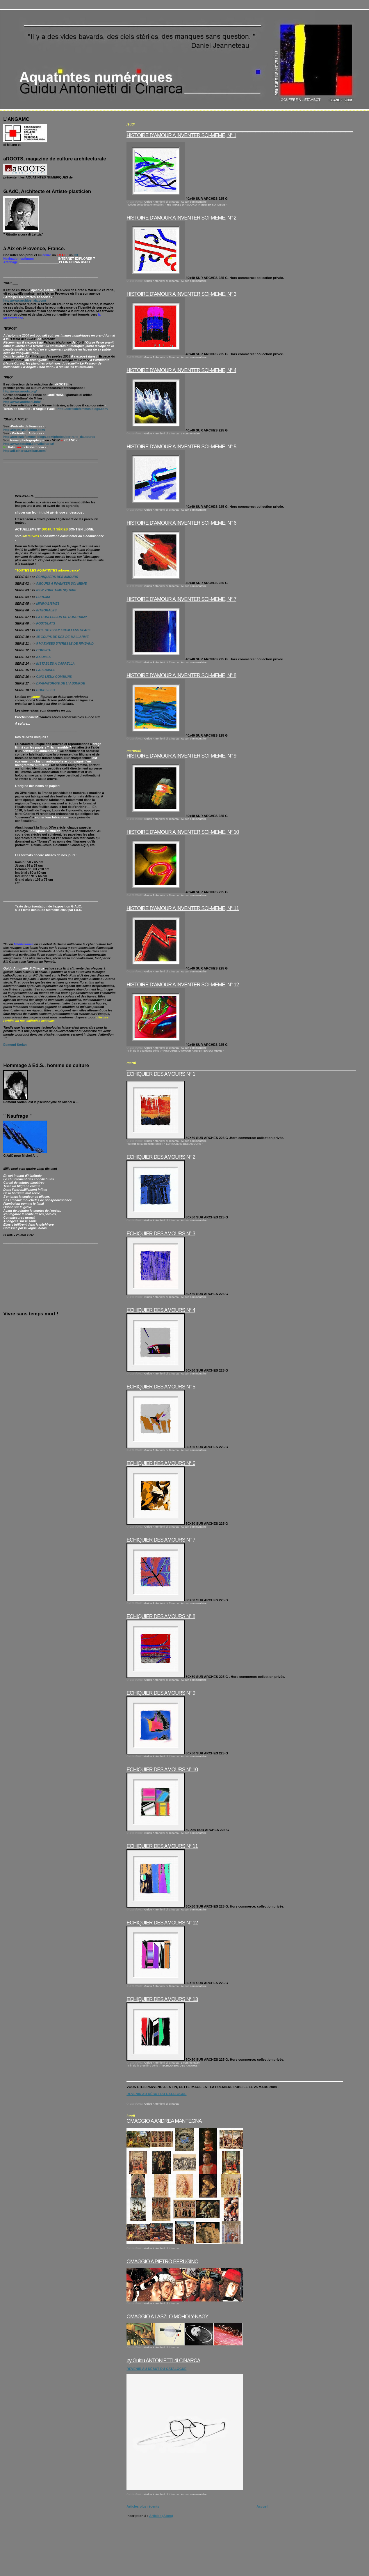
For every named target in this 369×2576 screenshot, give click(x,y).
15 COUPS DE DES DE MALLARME (62, 636)
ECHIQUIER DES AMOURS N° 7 (160, 1540)
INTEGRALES (46, 610)
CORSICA (43, 650)
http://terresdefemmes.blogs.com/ (83, 409)
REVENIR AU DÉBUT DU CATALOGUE (156, 2094)
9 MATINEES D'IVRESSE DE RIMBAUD (64, 643)
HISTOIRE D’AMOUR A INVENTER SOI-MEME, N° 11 (182, 908)
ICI (76, 255)
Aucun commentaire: (194, 201)
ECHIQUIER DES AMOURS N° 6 (160, 1463)
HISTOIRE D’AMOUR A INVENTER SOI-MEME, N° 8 (181, 675)
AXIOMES (43, 657)
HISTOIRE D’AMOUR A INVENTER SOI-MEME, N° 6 (181, 523)
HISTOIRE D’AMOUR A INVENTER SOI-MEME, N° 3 (181, 294)
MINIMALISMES (47, 603)
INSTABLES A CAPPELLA (55, 663)
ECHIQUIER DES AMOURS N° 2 (160, 1157)
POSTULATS (45, 623)
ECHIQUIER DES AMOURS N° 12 (162, 1923)
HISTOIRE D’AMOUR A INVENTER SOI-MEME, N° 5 (181, 447)
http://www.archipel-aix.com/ (24, 300)
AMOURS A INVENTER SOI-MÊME (61, 583)
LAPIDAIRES (45, 670)
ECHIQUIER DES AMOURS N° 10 (162, 1769)
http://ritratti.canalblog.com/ (24, 429)
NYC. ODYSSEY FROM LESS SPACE (63, 630)
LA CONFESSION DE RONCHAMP (61, 617)
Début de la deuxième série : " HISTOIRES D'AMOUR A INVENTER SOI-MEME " (177, 204)
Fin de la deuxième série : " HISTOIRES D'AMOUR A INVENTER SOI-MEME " (176, 1050)
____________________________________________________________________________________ (234, 2079)
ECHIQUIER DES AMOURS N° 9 (160, 1693)
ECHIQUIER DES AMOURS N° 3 (160, 1233)
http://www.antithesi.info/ (22, 402)
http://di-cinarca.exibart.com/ (24, 450)
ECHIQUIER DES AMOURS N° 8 (160, 1616)
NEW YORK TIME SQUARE (56, 590)
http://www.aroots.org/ (20, 391)
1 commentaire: (191, 433)
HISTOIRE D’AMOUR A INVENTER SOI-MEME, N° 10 (182, 832)
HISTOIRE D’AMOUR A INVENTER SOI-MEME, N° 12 (182, 985)
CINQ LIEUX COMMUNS (54, 676)
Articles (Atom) (161, 2515)
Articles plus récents (142, 2506)
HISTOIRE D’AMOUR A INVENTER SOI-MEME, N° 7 (181, 599)
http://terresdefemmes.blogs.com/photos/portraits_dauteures (49, 436)
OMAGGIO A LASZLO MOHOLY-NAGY (167, 2317)
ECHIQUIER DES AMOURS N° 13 (162, 1999)
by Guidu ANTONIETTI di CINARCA (163, 2360)
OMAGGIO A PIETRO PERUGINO (162, 2261)
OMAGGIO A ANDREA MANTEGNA (164, 2121)
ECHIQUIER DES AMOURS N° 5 (160, 1387)
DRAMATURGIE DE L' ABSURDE (60, 683)
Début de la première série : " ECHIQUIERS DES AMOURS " (165, 1143)
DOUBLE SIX (45, 690)
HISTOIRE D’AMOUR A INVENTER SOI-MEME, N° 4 (181, 370)
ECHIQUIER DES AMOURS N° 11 (162, 1846)
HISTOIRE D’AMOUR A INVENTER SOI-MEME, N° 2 (181, 218)
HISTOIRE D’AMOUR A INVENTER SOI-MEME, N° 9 (181, 756)
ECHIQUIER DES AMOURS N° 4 (160, 1310)
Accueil (262, 2506)
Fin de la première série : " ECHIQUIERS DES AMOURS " (163, 2065)
